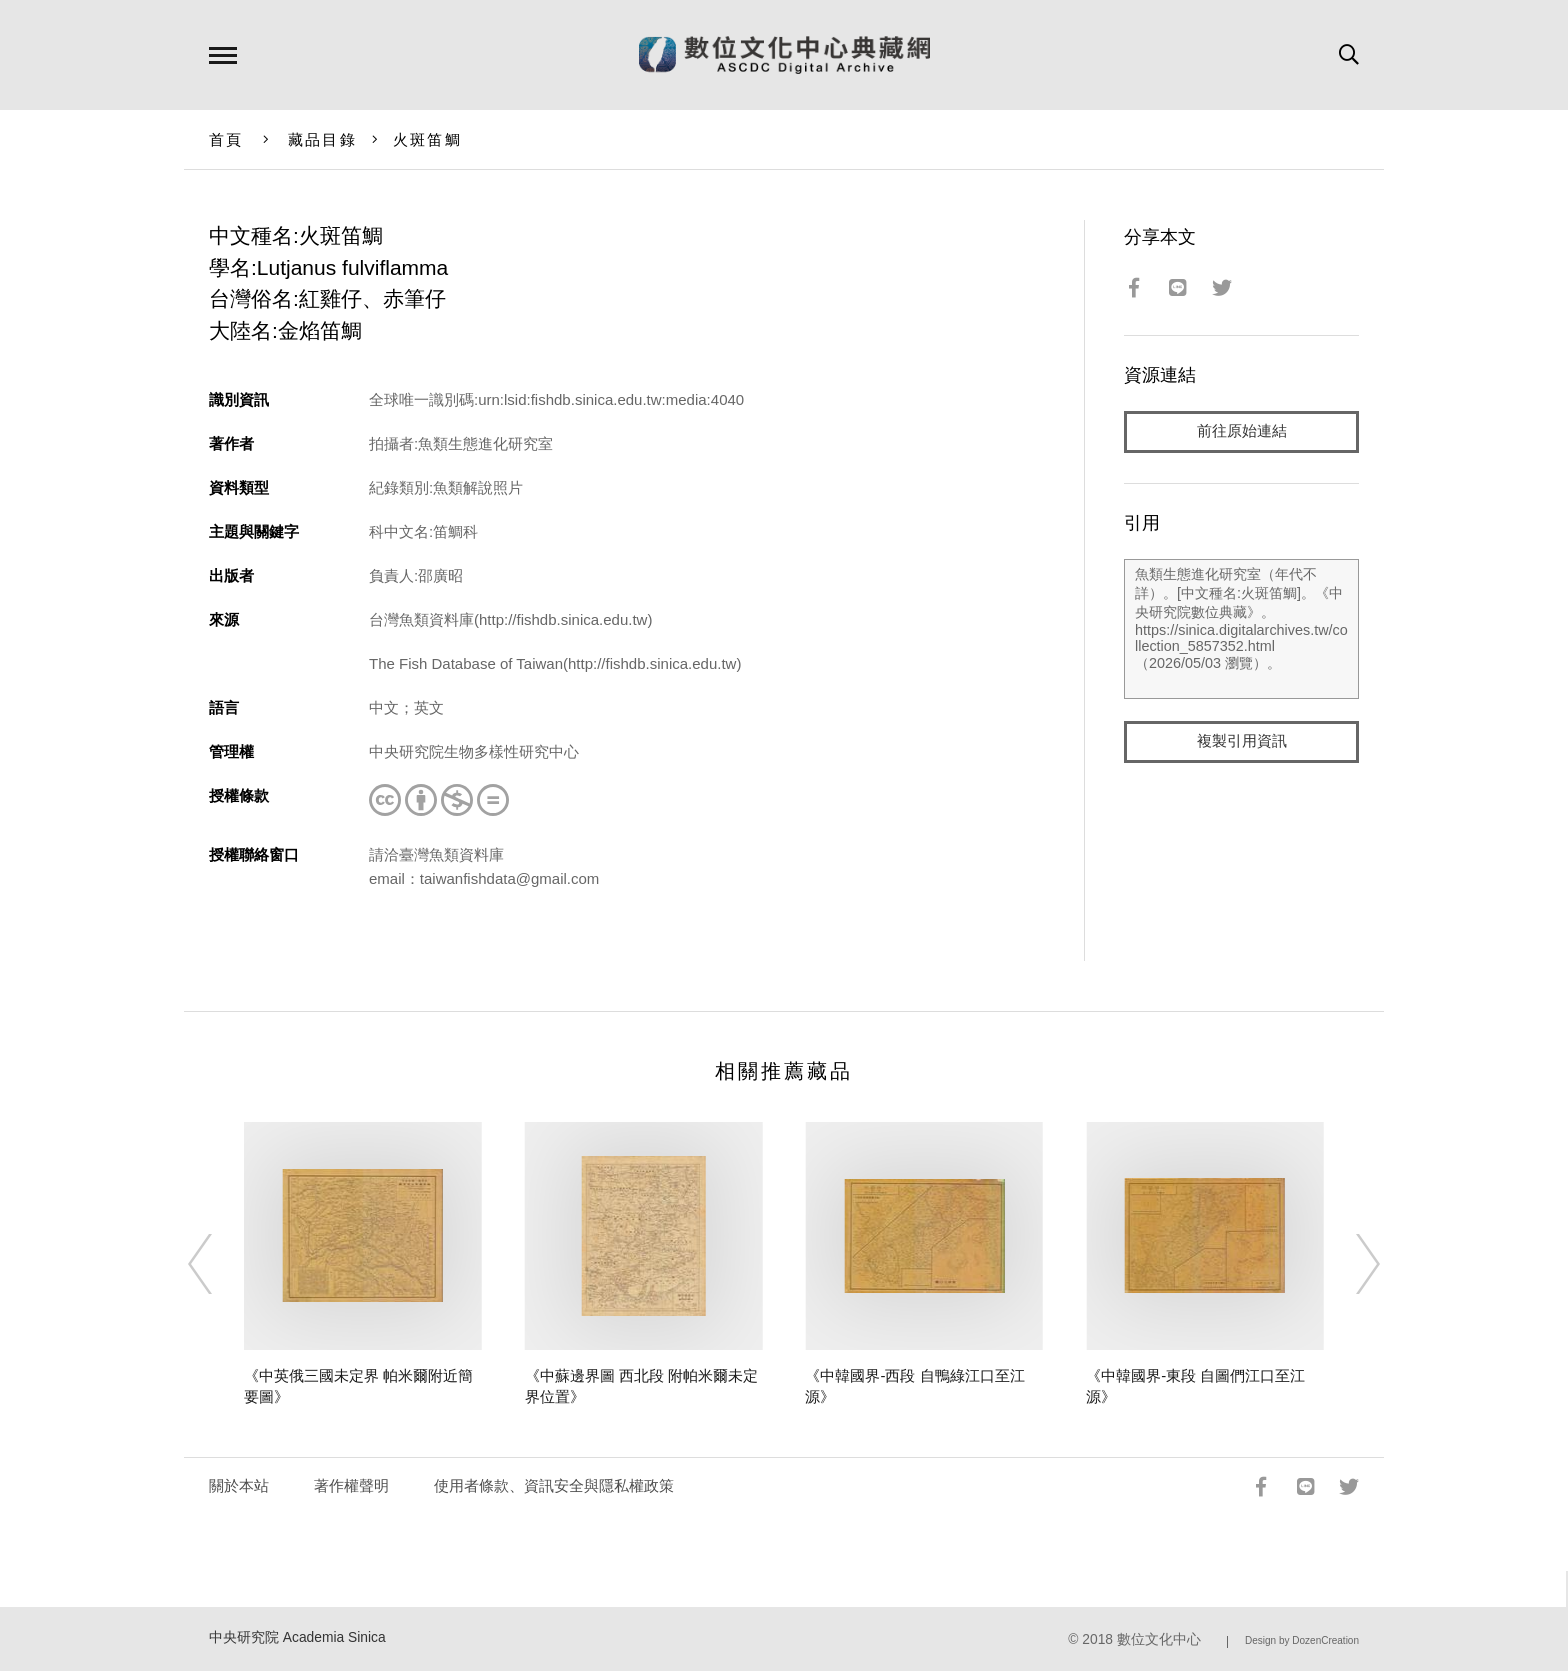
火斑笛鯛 (427, 139)
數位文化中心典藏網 (784, 55)
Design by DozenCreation (1302, 1640)
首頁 (226, 139)
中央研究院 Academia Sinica (297, 1637)
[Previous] (218, 1264)
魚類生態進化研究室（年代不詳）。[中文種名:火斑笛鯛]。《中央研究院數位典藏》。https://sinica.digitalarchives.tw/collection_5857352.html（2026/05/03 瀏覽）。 (1241, 629)
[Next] (1350, 1264)
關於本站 (239, 1485)
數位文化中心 (1159, 1639)
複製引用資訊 (1242, 741)
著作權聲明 (351, 1485)
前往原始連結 (1242, 431)
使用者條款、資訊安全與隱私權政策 (554, 1485)
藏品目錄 (322, 139)
